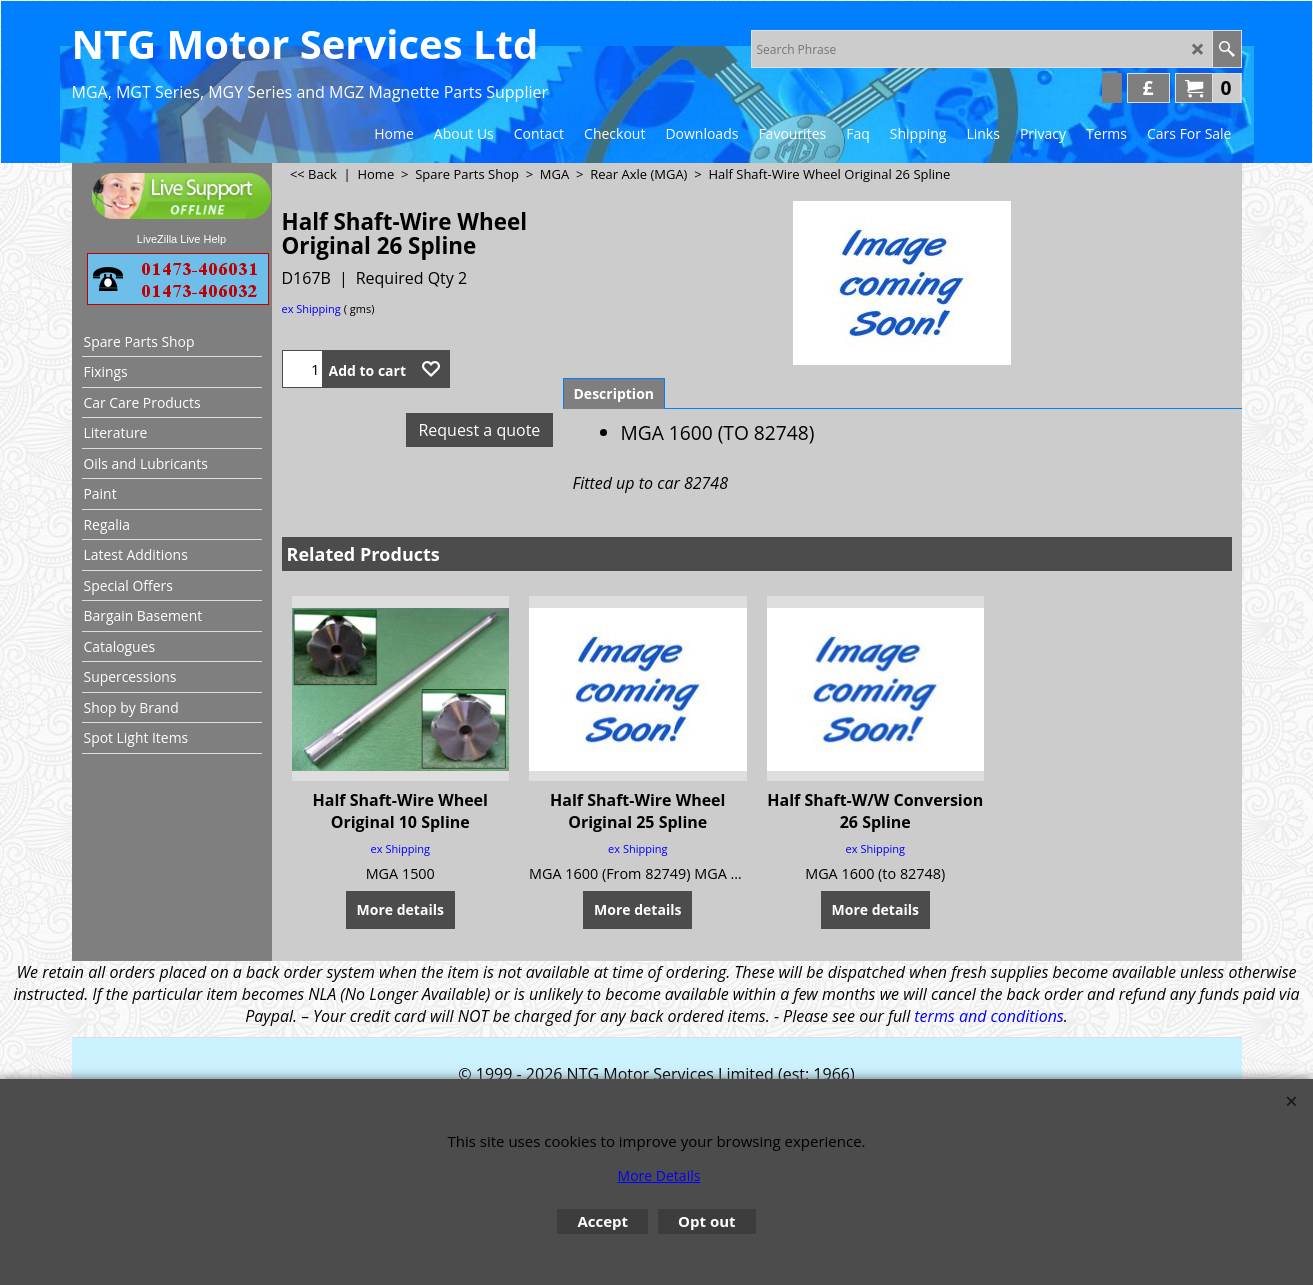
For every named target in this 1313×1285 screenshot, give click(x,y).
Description (614, 393)
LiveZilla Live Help (181, 239)
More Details (659, 1175)
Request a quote (479, 430)
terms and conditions (988, 1016)
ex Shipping (311, 308)
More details (400, 908)
